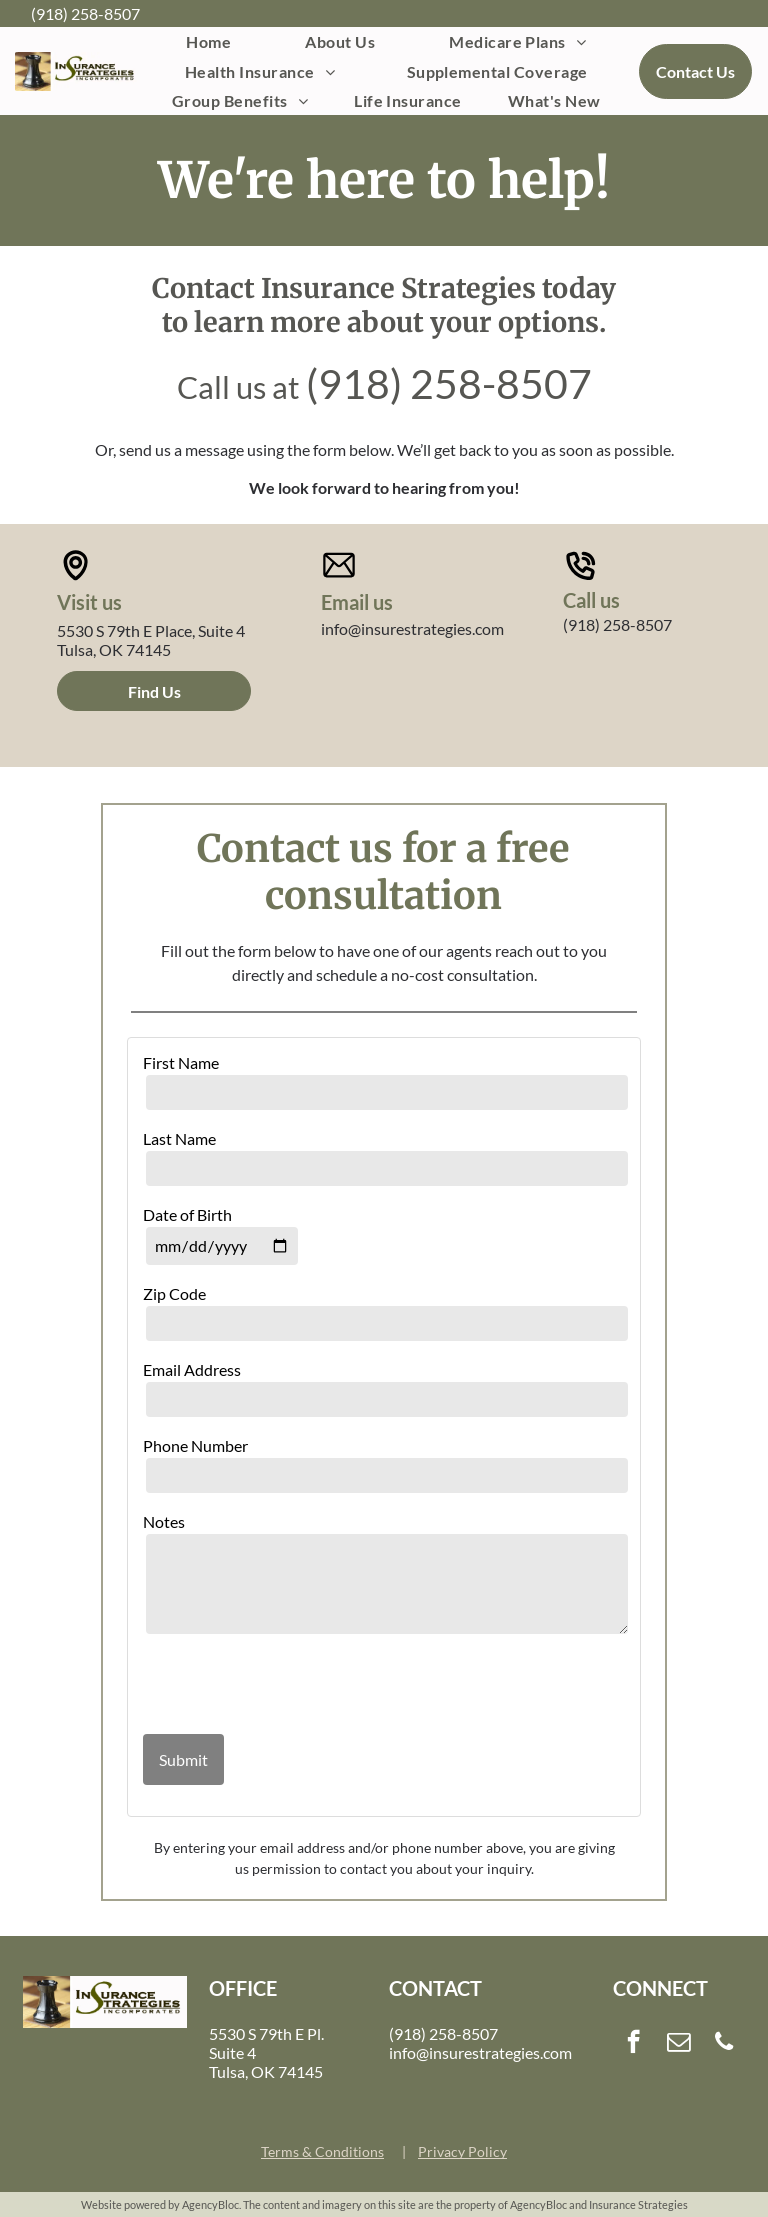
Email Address (192, 1369)
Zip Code (174, 1293)
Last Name (179, 1138)
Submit (183, 1759)
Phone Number (195, 1445)
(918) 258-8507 (85, 13)
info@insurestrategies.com (412, 628)
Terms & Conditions (322, 2151)
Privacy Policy (462, 2151)
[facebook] (633, 2044)
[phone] (724, 2044)
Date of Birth (187, 1214)
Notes (164, 1521)
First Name (181, 1062)
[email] (678, 2044)
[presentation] (260, 1686)
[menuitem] (208, 41)
